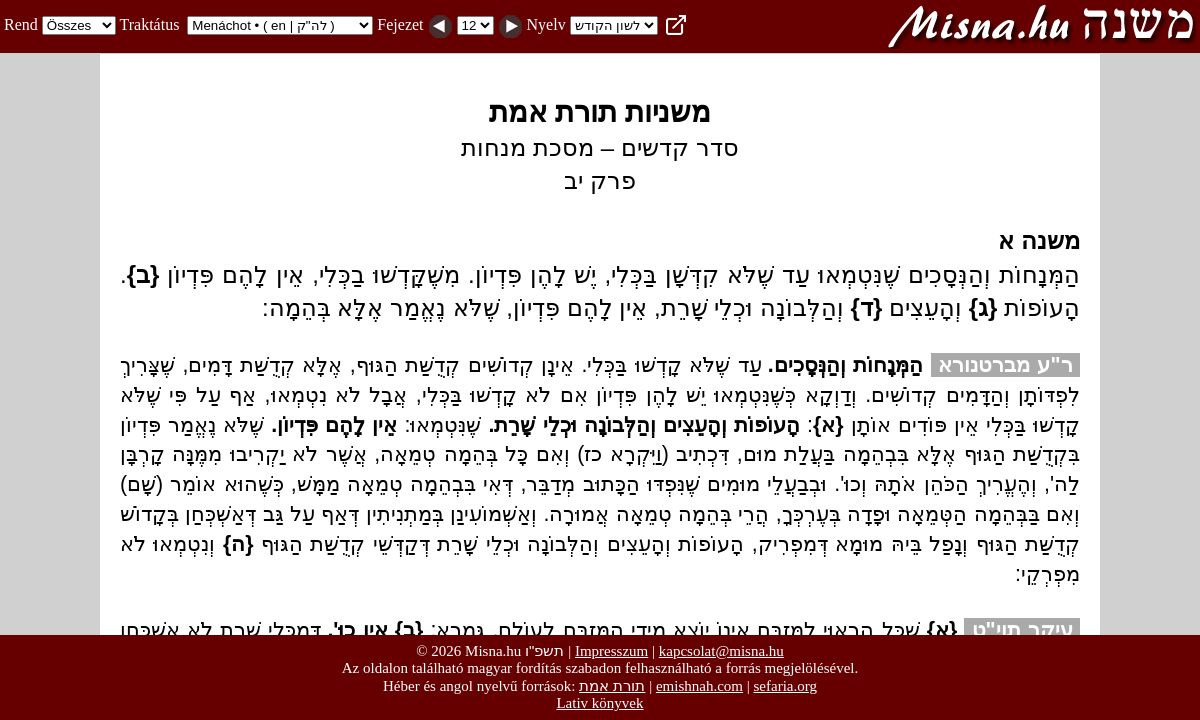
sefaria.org (785, 686)
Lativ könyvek (599, 703)
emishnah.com (699, 686)
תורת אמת (612, 685)
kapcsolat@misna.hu (721, 651)
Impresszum (611, 651)
